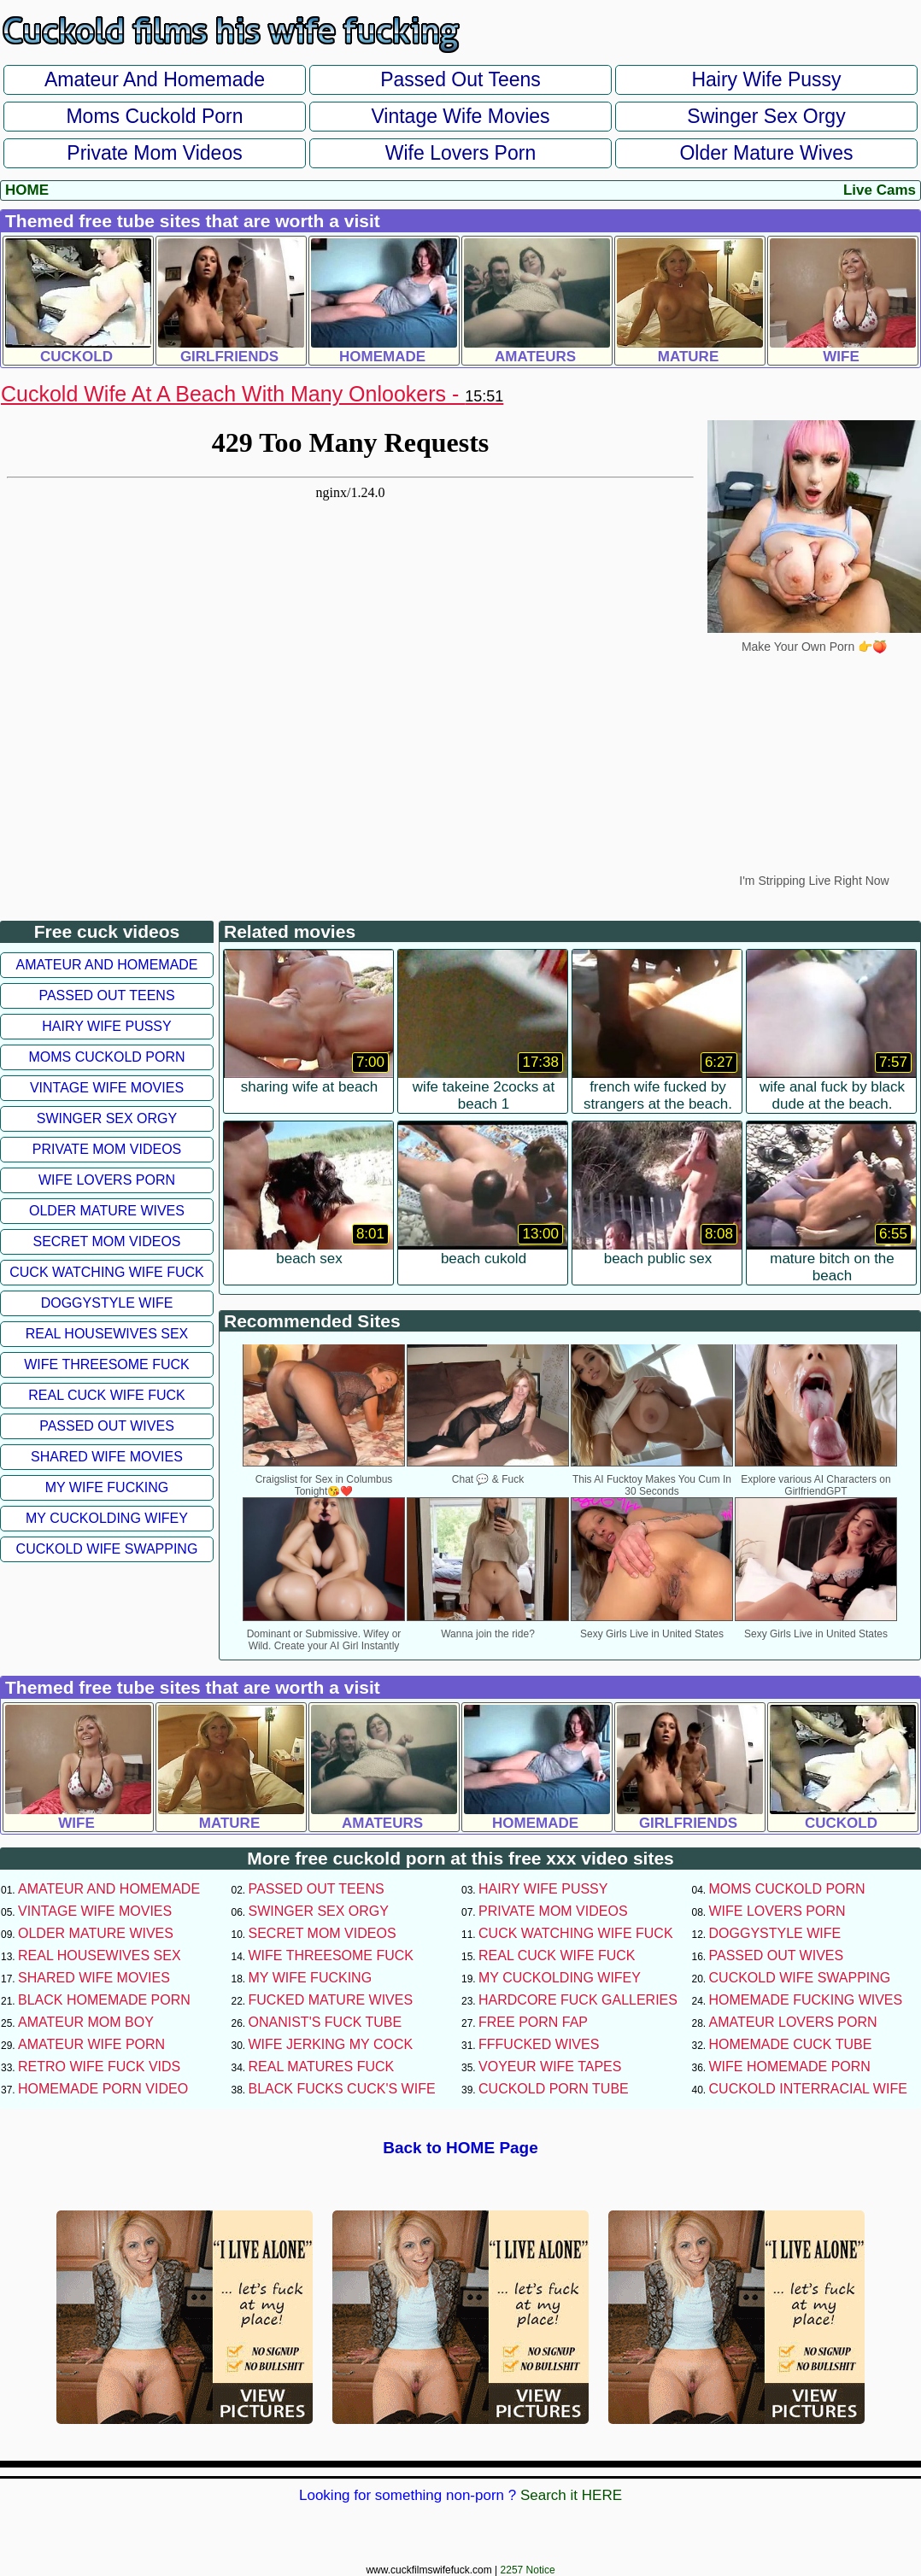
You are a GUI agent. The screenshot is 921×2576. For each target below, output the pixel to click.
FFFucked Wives (538, 2044)
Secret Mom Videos (106, 1241)
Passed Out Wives (106, 1426)
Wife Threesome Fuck (107, 1364)
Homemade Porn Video (103, 2088)
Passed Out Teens (460, 79)
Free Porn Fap (533, 2022)
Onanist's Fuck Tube (325, 2022)
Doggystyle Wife (107, 1303)
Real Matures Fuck (322, 2066)
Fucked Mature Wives (331, 2000)
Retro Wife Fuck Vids (99, 2066)
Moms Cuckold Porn (154, 116)
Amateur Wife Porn (91, 2044)
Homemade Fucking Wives (806, 2000)
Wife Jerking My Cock (331, 2044)
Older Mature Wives (766, 153)
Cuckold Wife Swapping (107, 1549)
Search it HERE (571, 2495)
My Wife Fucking (107, 1487)
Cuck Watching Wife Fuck (106, 1272)
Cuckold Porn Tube (553, 2088)
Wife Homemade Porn (790, 2066)
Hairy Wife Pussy (766, 79)
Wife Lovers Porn (460, 153)
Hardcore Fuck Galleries (578, 2000)
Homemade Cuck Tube (790, 2044)
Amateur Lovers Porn (793, 2022)
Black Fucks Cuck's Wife (342, 2088)
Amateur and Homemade (154, 79)
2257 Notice (528, 2570)
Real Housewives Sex (107, 1333)
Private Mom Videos (154, 153)
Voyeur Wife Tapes (549, 2066)
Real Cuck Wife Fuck (106, 1395)
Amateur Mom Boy (86, 2022)
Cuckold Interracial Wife (808, 2088)
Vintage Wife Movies (460, 116)
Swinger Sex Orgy (766, 116)
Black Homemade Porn (104, 2000)
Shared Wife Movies (107, 1456)
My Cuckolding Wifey (107, 1518)
